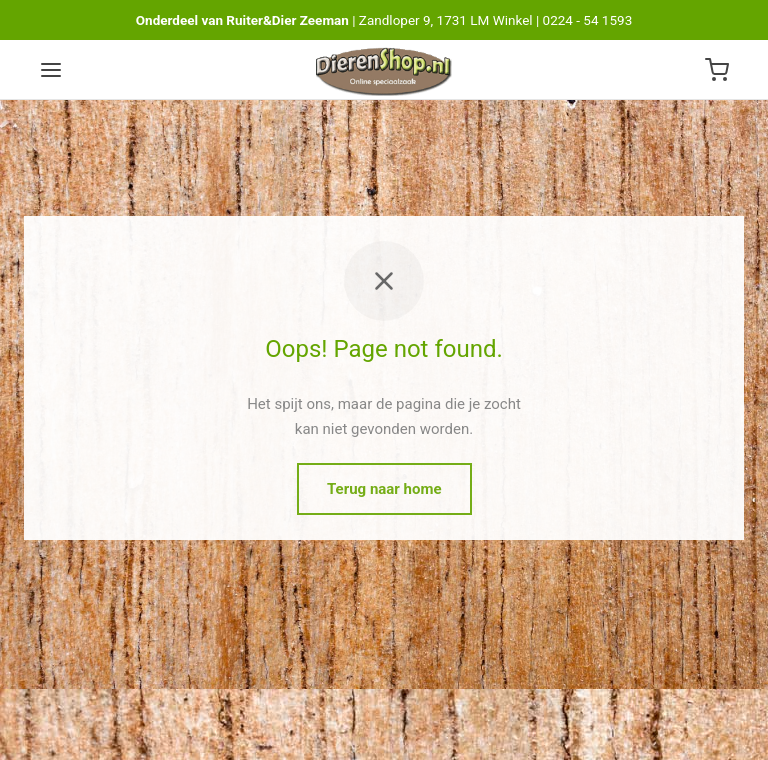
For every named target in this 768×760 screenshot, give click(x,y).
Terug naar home (384, 489)
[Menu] (51, 70)
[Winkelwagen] (717, 70)
